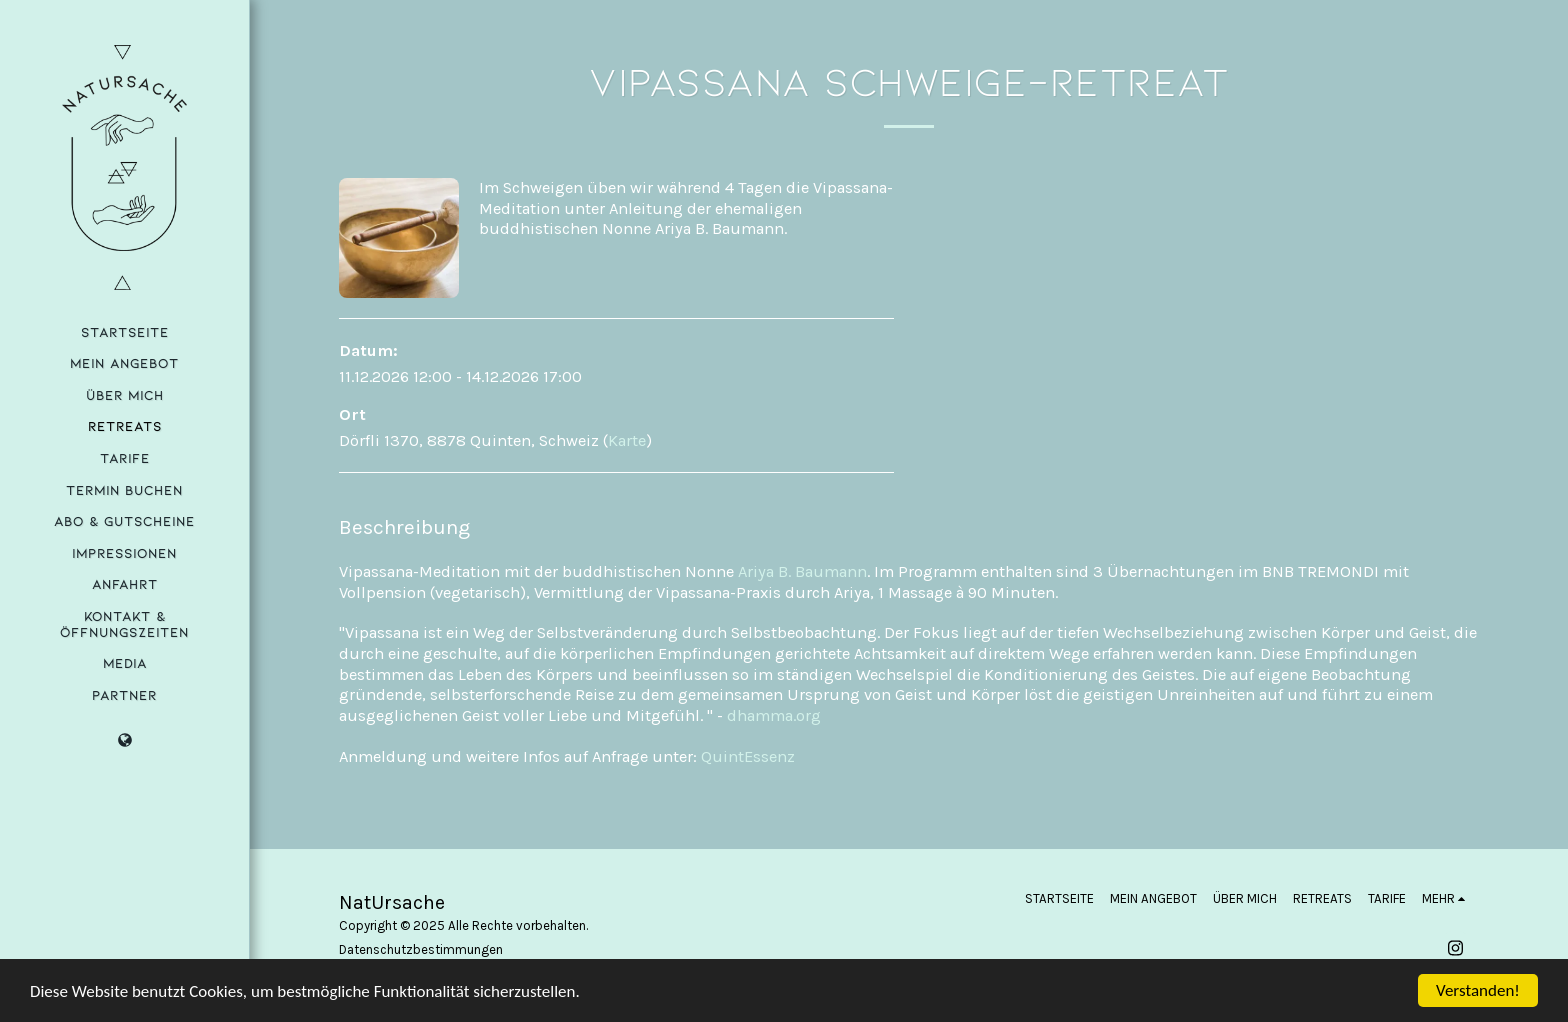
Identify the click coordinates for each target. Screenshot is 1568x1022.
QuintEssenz (748, 756)
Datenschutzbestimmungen (421, 949)
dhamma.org (774, 715)
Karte (627, 440)
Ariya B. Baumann (802, 571)
